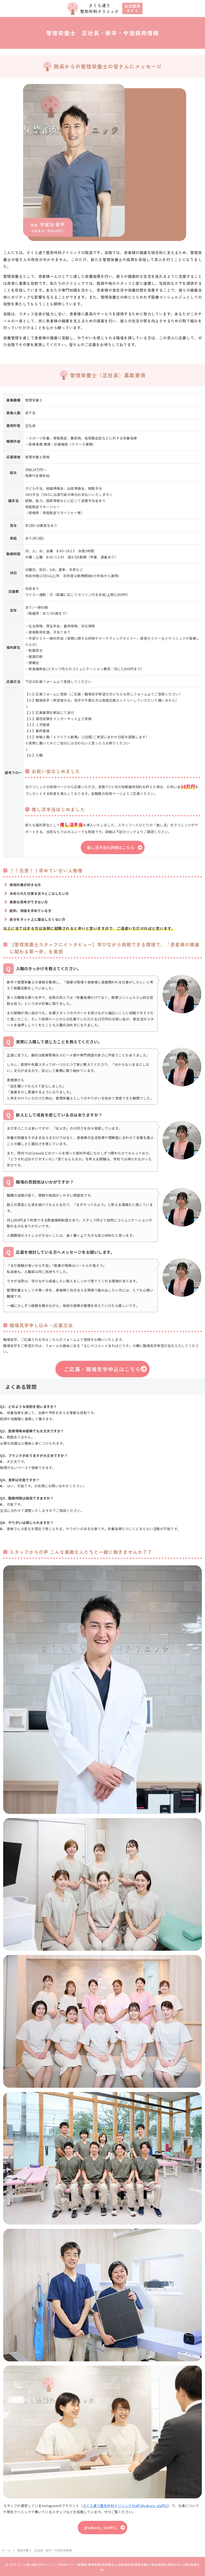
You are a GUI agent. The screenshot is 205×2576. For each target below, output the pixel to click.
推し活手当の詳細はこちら (110, 847)
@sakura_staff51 (100, 2527)
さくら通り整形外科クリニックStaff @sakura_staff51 (125, 2505)
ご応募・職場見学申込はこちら (102, 1369)
